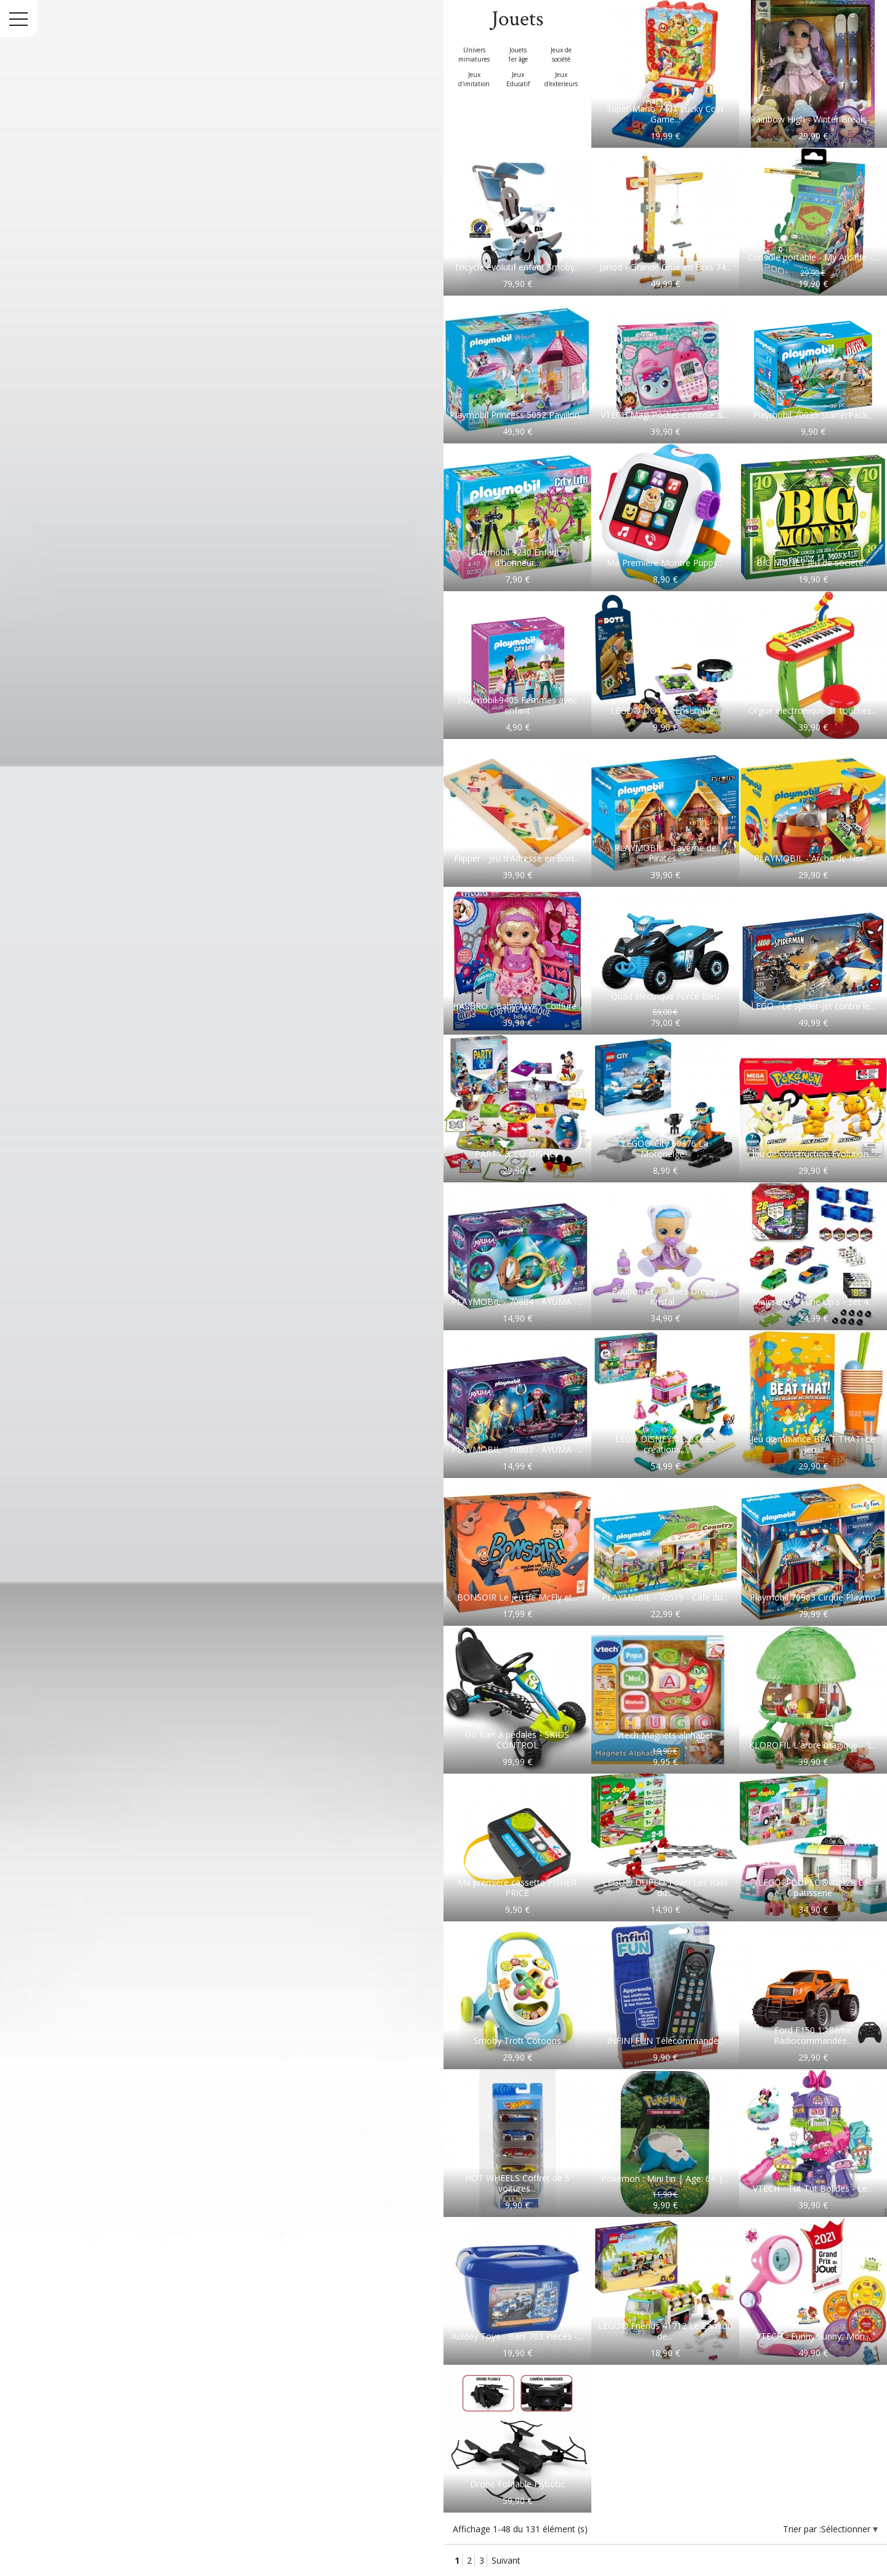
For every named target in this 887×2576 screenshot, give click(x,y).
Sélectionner (847, 2529)
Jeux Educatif (518, 79)
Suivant (506, 2560)
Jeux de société (561, 54)
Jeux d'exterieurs (561, 79)
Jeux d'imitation (474, 79)
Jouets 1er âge (518, 54)
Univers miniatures (474, 54)
